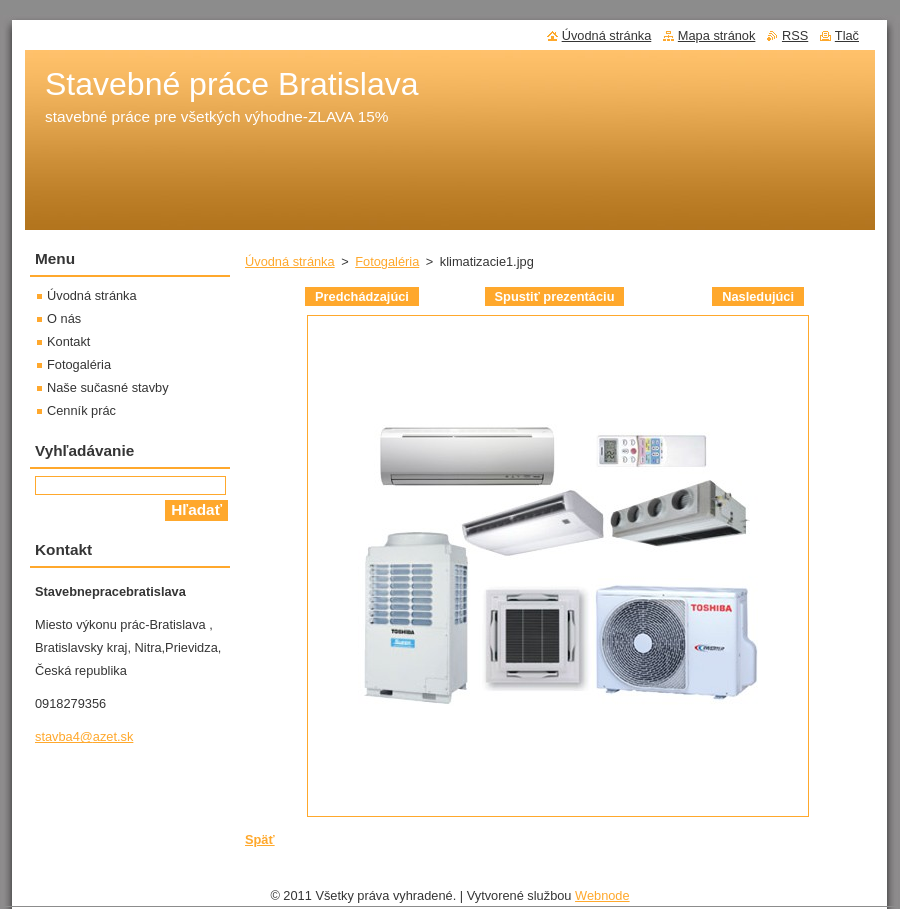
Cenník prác (81, 410)
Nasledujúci (758, 296)
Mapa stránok (717, 35)
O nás (64, 318)
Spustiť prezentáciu (555, 296)
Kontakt (68, 341)
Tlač (847, 35)
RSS (795, 35)
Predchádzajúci (362, 296)
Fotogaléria (387, 261)
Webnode (602, 895)
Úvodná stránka (290, 261)
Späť (260, 839)
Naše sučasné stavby (108, 387)
